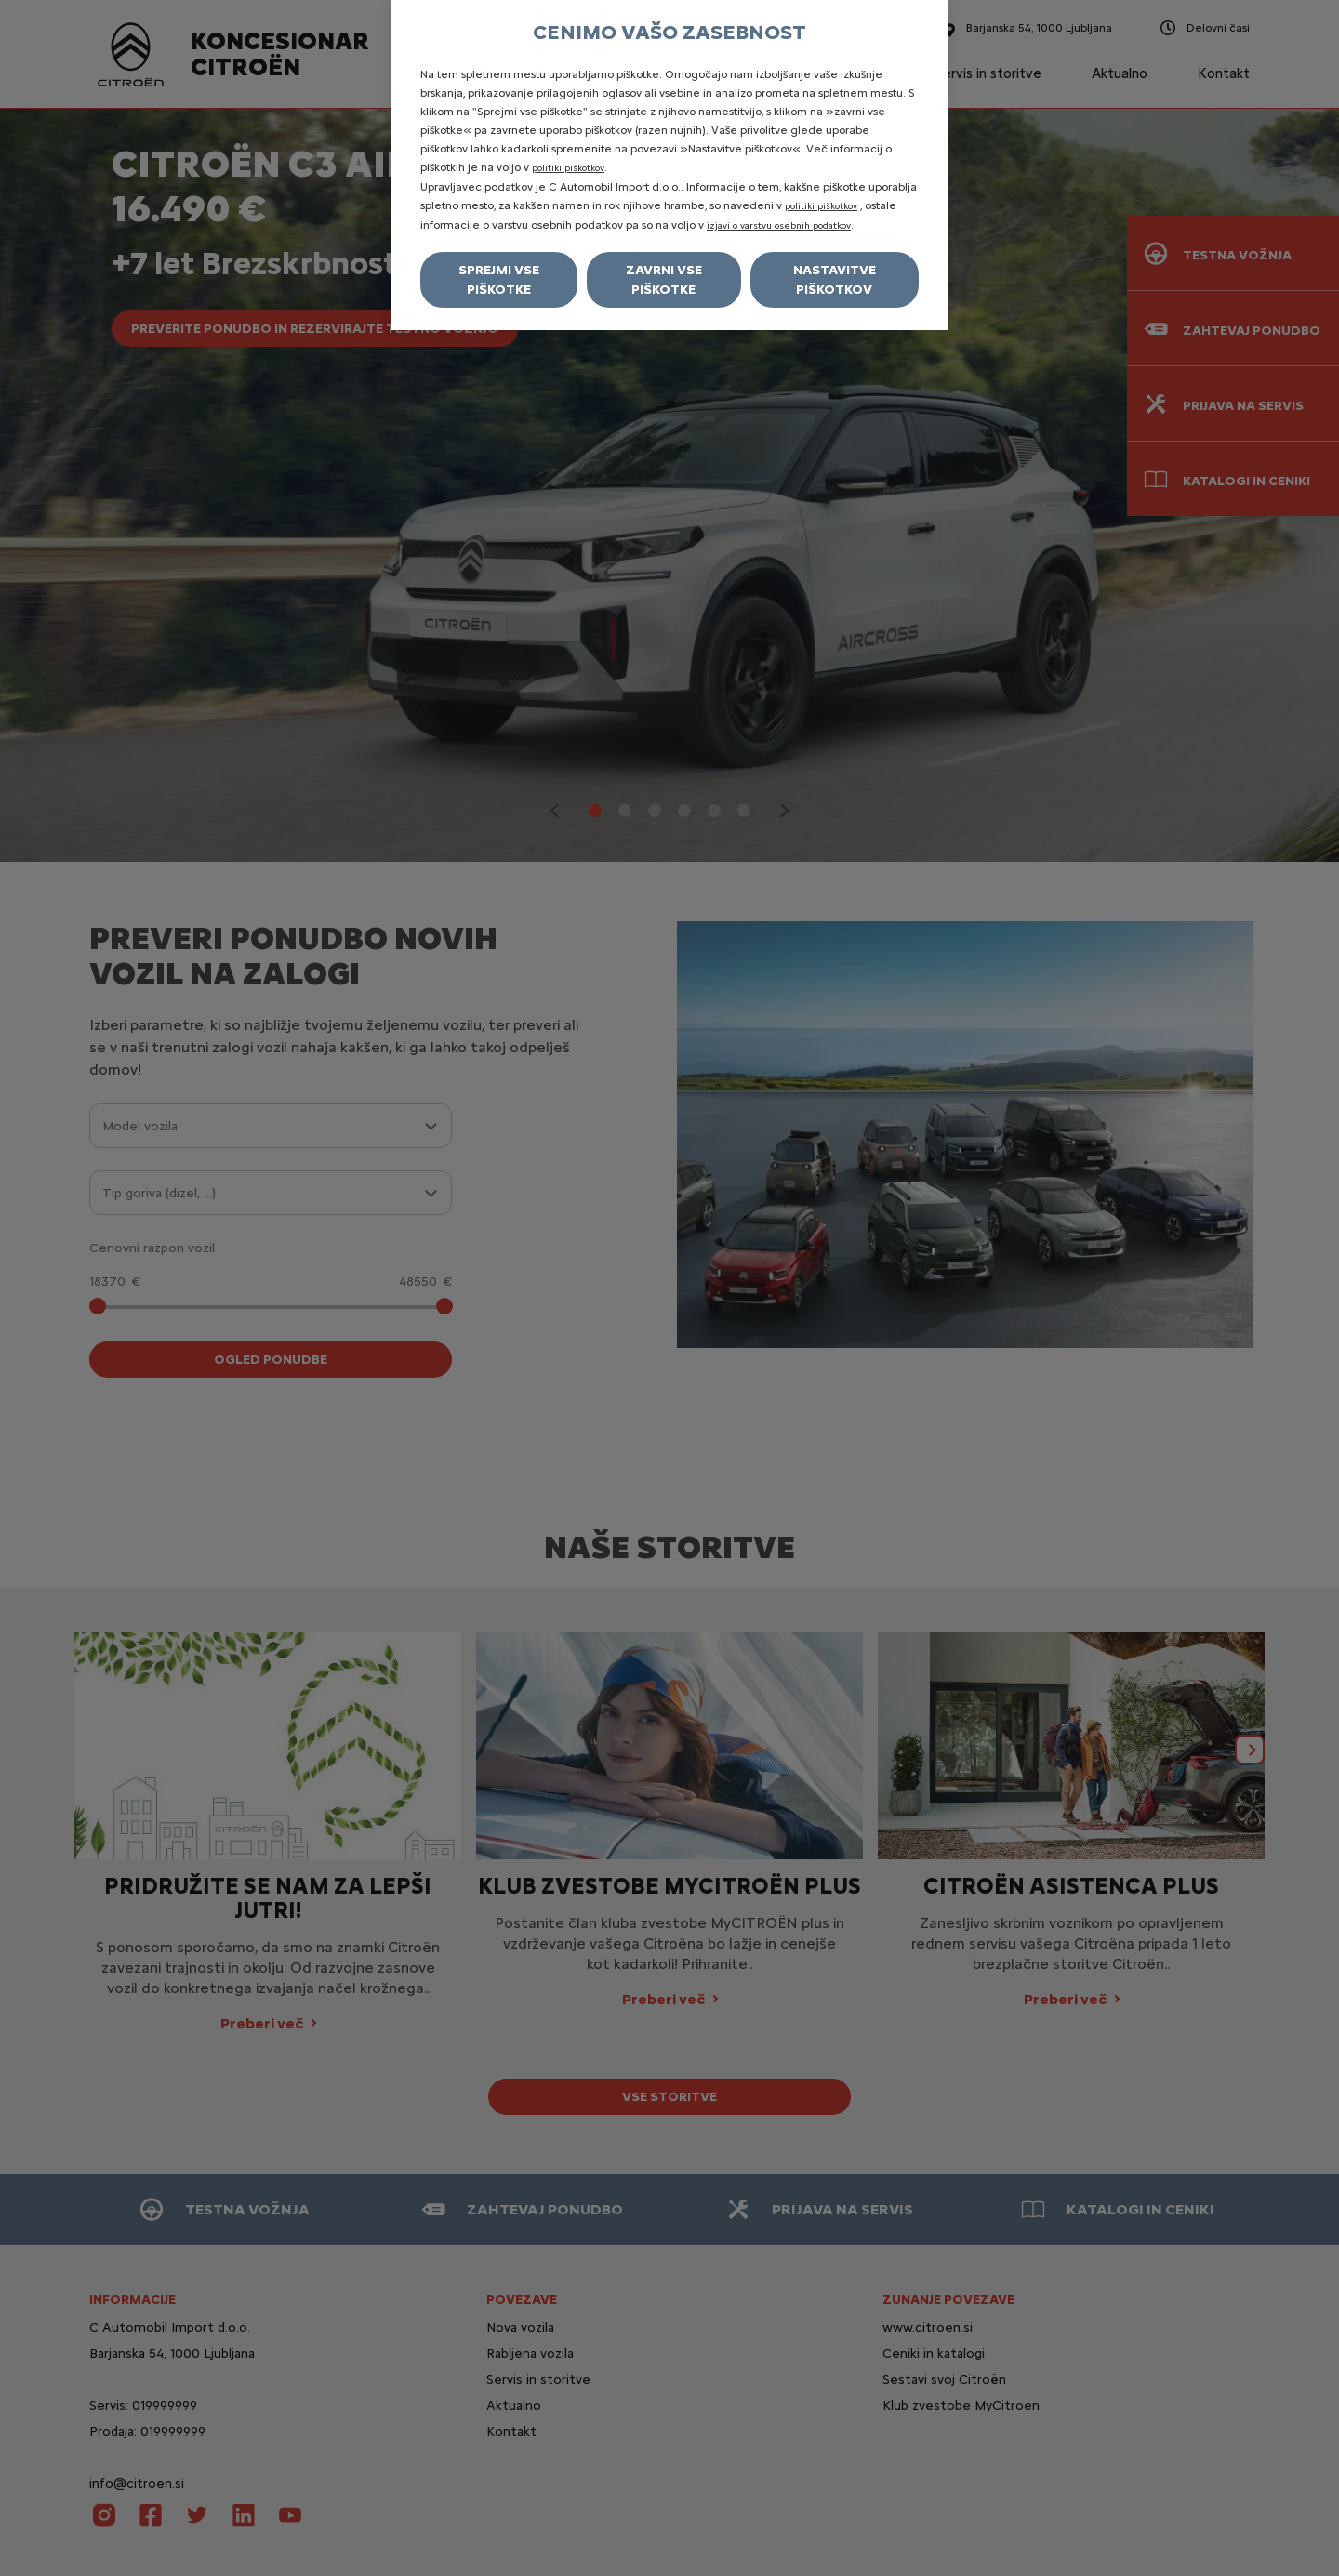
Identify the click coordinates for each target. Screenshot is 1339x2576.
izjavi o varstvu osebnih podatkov (779, 225)
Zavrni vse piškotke (664, 279)
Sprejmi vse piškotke (498, 279)
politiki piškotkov (568, 168)
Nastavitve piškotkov (834, 279)
